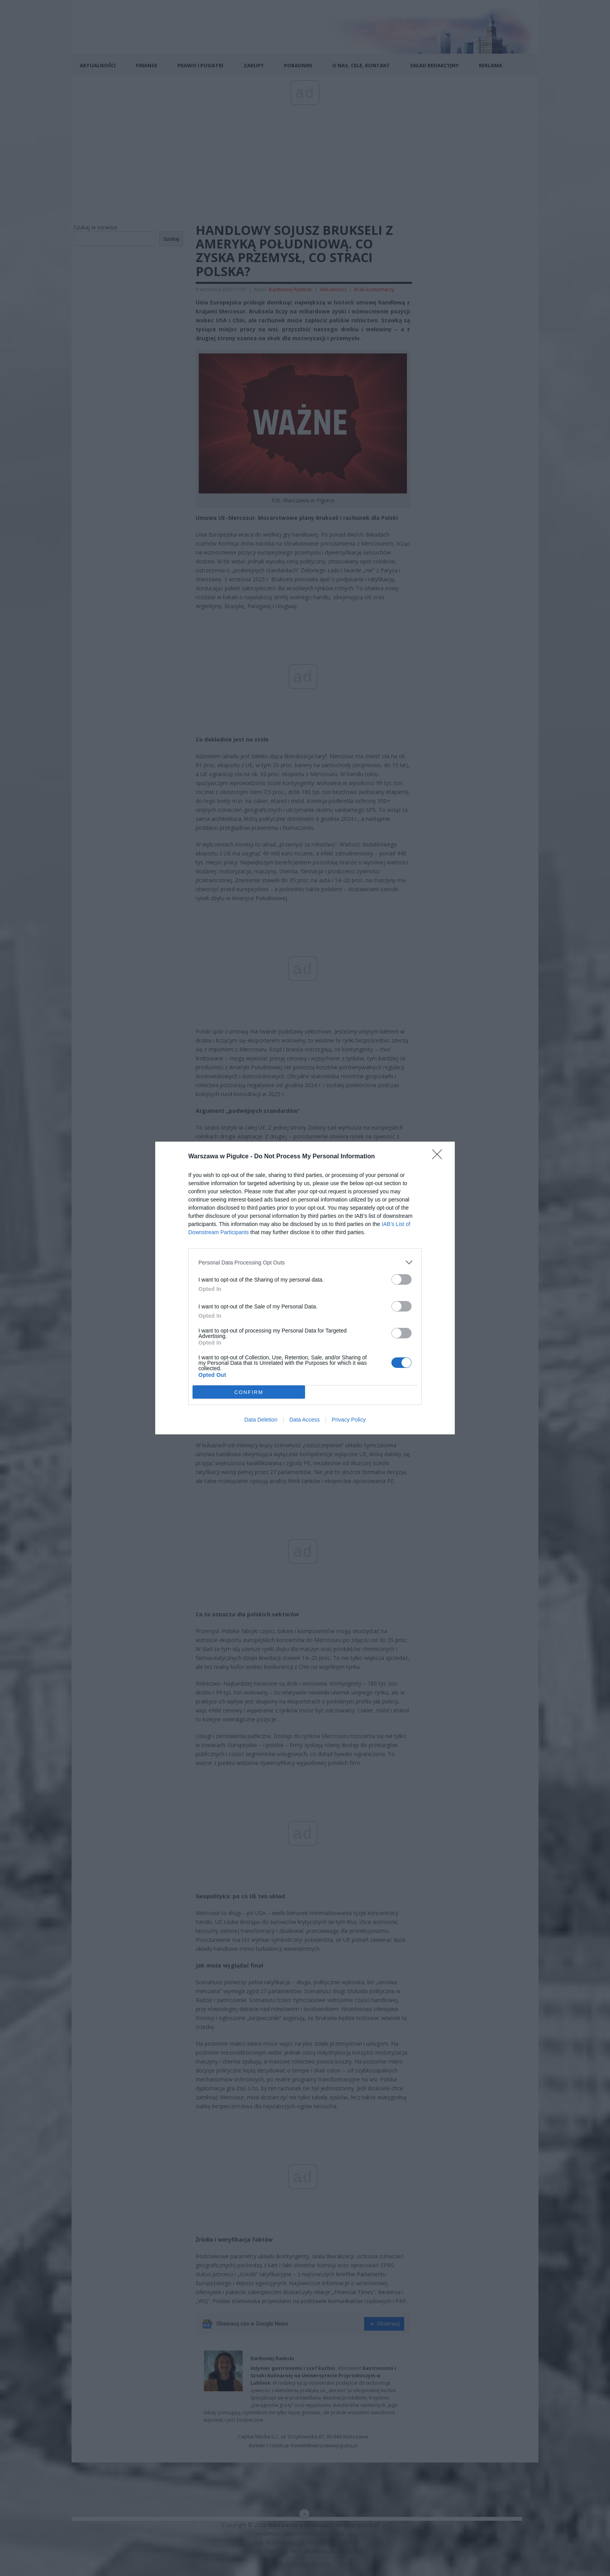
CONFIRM (248, 1392)
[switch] (401, 1279)
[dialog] (305, 1288)
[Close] (439, 1156)
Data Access (304, 1420)
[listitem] (305, 1262)
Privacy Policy (349, 1420)
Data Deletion (260, 1420)
